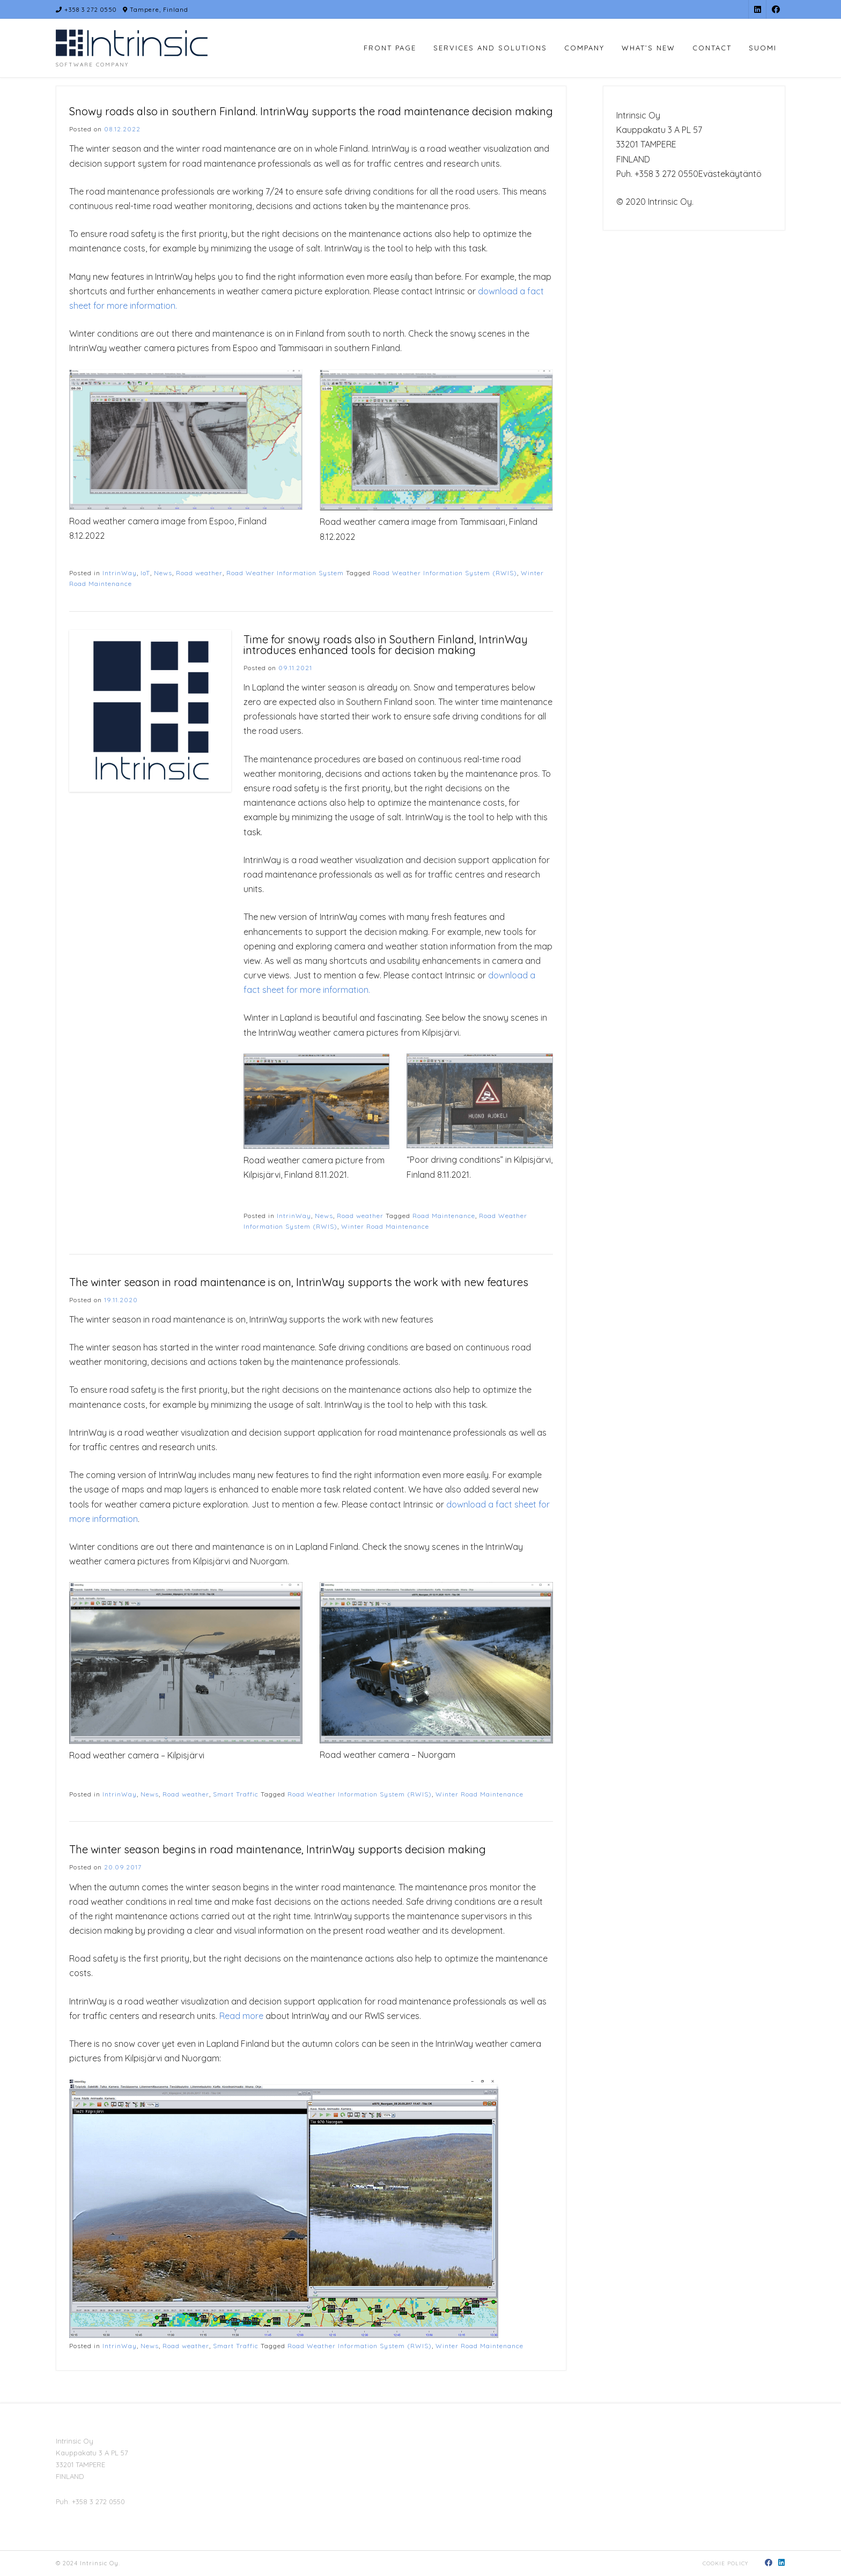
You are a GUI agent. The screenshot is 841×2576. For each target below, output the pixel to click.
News (163, 573)
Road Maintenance (443, 1216)
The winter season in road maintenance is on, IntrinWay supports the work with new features (298, 1282)
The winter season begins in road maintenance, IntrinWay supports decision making (277, 1849)
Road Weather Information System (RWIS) (445, 573)
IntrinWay (119, 573)
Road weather (199, 573)
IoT (145, 573)
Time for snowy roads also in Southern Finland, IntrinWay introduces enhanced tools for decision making (386, 645)
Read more (241, 2015)
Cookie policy (725, 2563)
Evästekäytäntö (730, 173)
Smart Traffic (236, 1794)
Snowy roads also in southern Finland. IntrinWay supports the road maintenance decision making (311, 111)
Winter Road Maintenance (385, 1226)
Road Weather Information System (285, 573)
